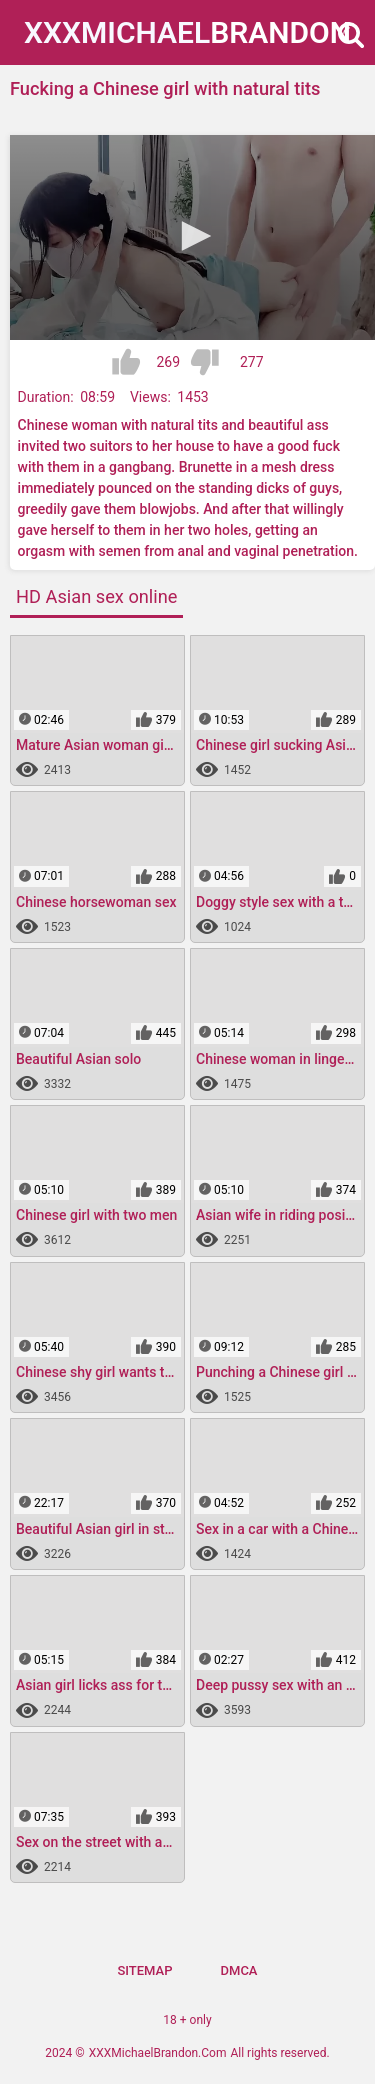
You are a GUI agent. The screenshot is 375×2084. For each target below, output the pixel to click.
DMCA (239, 1970)
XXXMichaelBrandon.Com (158, 2053)
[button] (193, 236)
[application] (192, 237)
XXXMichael (187, 32)
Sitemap (144, 1970)
